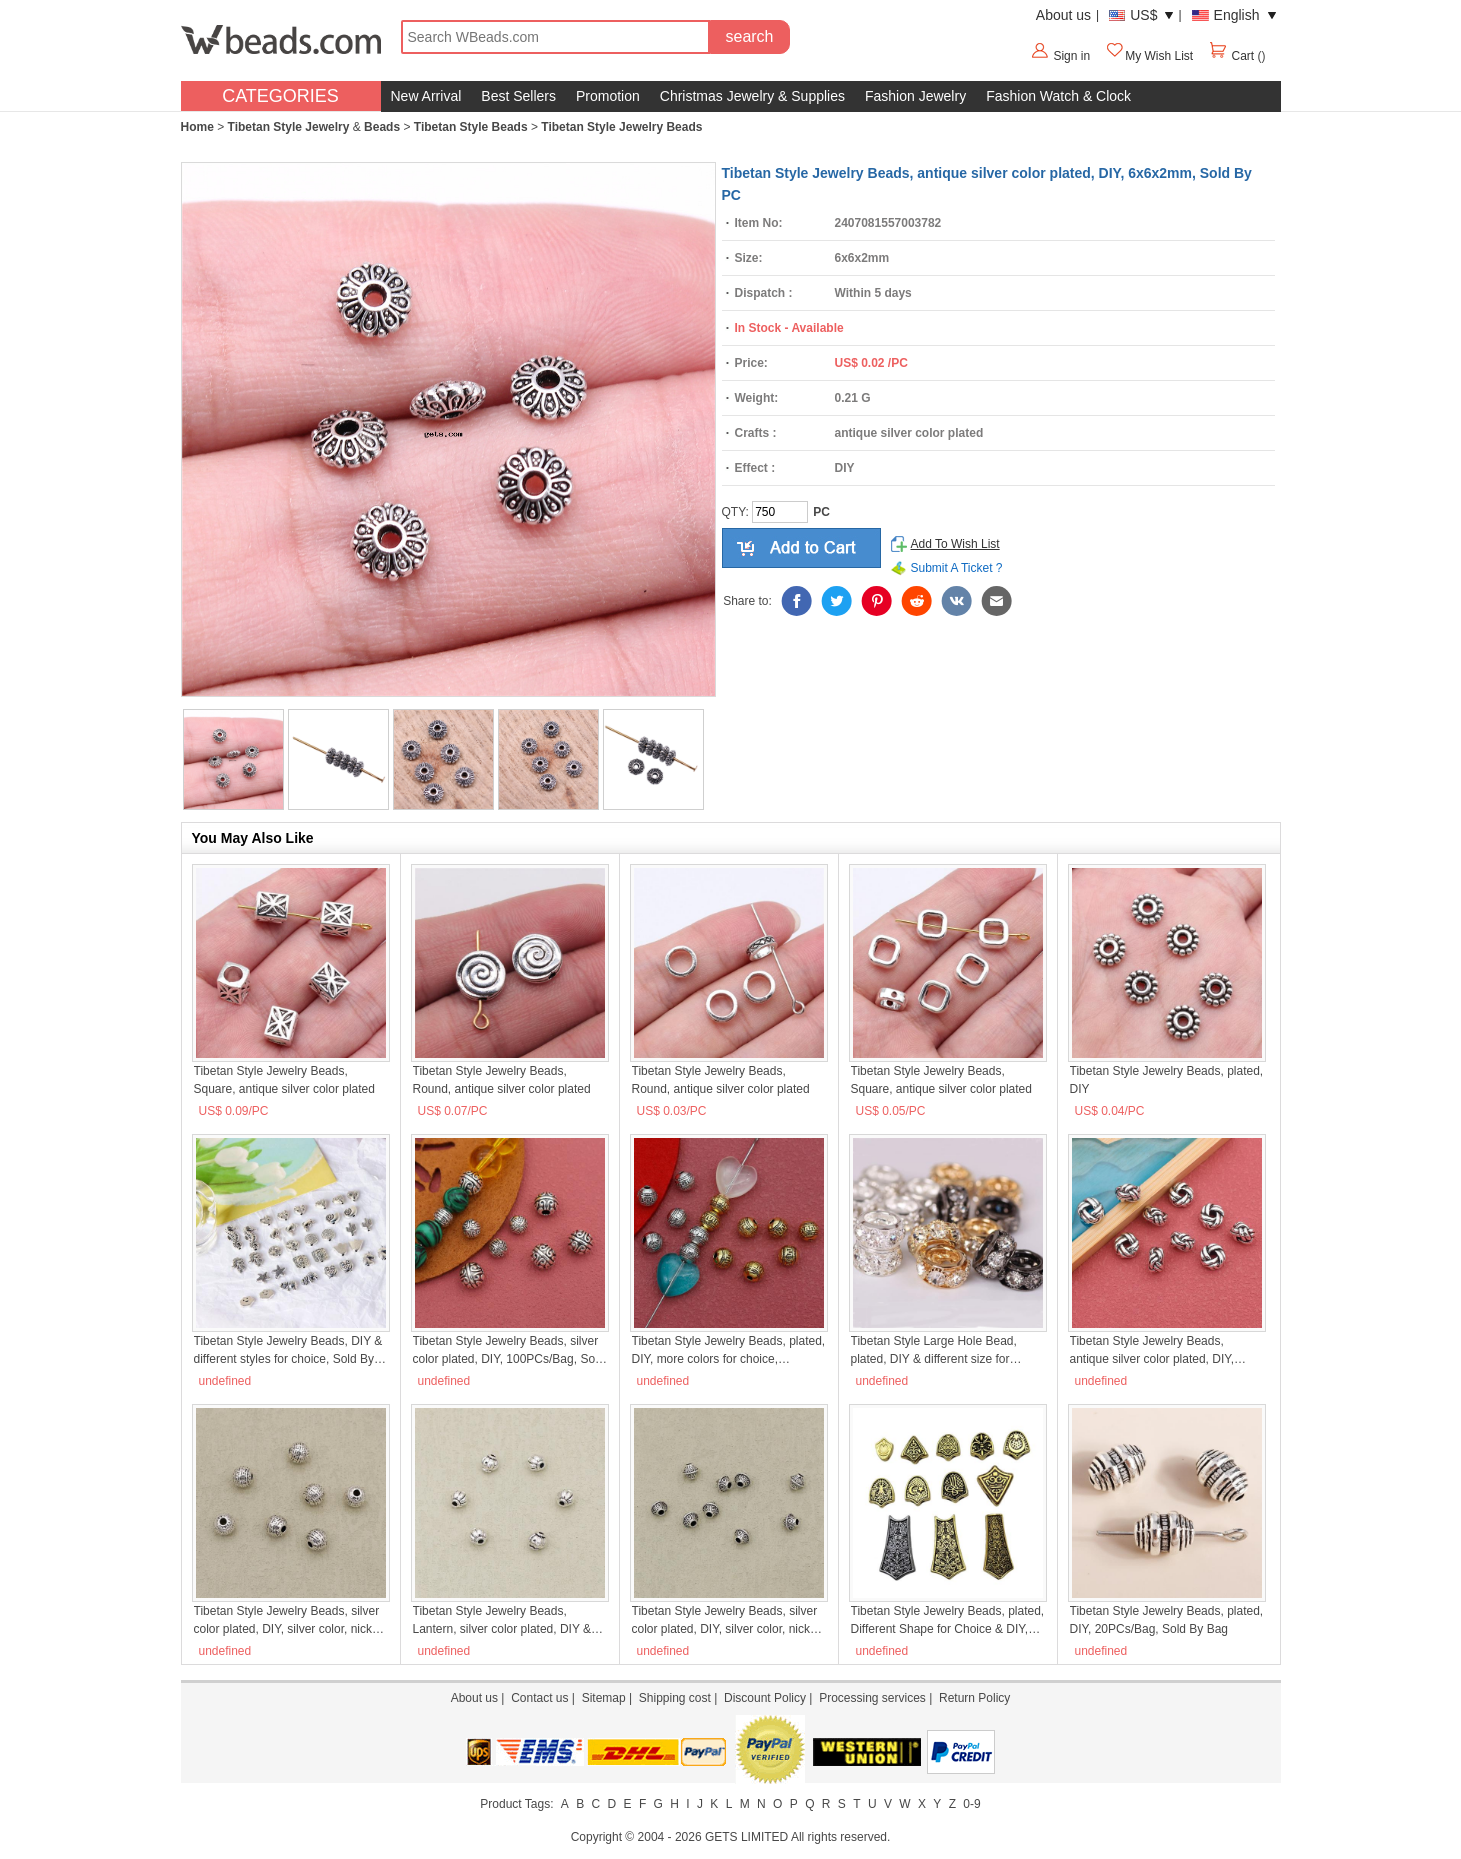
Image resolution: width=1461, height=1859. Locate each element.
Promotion (608, 96)
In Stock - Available (789, 328)
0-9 (971, 1804)
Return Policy (974, 1698)
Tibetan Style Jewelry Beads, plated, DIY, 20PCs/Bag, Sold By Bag (1167, 1620)
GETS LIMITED (746, 1837)
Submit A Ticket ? (957, 568)
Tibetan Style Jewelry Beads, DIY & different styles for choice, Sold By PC (288, 1351)
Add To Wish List (955, 544)
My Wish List (1149, 56)
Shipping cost (675, 1698)
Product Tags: (516, 1804)
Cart (1232, 56)
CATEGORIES (280, 96)
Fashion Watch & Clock (1058, 96)
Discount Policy (765, 1698)
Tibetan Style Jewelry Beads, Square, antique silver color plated (284, 1080)
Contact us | (546, 1698)
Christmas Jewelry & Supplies (752, 96)
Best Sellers (518, 96)
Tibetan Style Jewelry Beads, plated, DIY (1167, 1080)
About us (1063, 15)
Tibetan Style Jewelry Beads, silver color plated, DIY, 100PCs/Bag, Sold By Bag (509, 1351)
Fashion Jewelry (915, 96)
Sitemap (604, 1698)
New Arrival (426, 96)
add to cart (801, 548)
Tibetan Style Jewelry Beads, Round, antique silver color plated (502, 1080)
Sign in (1071, 56)
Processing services (872, 1698)
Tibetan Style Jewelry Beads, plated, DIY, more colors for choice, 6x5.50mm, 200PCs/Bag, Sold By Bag (729, 1351)
